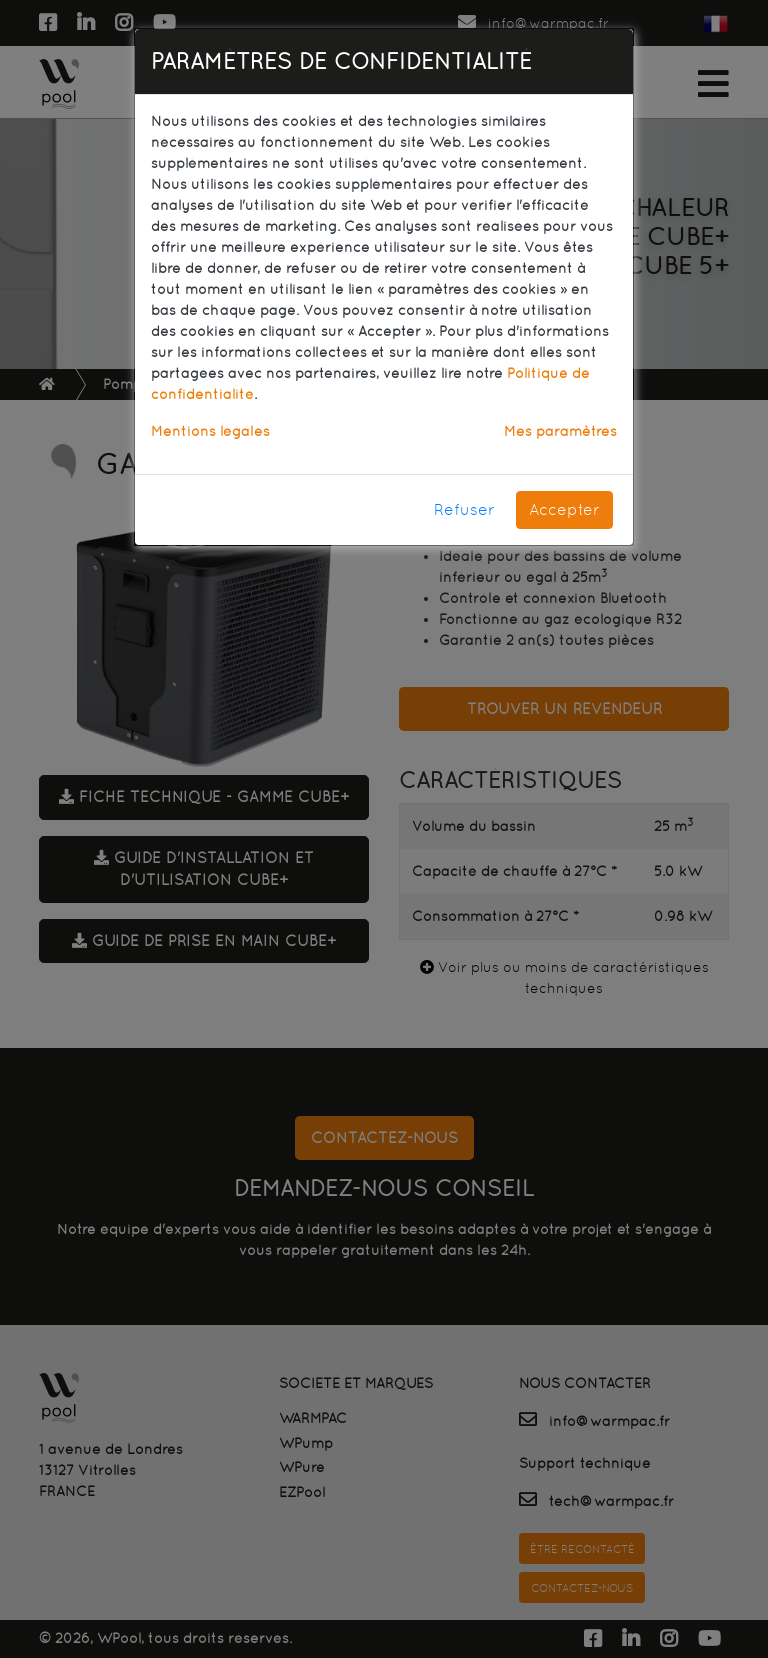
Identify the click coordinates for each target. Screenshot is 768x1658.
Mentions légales (210, 431)
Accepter (564, 509)
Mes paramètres (560, 431)
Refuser (464, 509)
